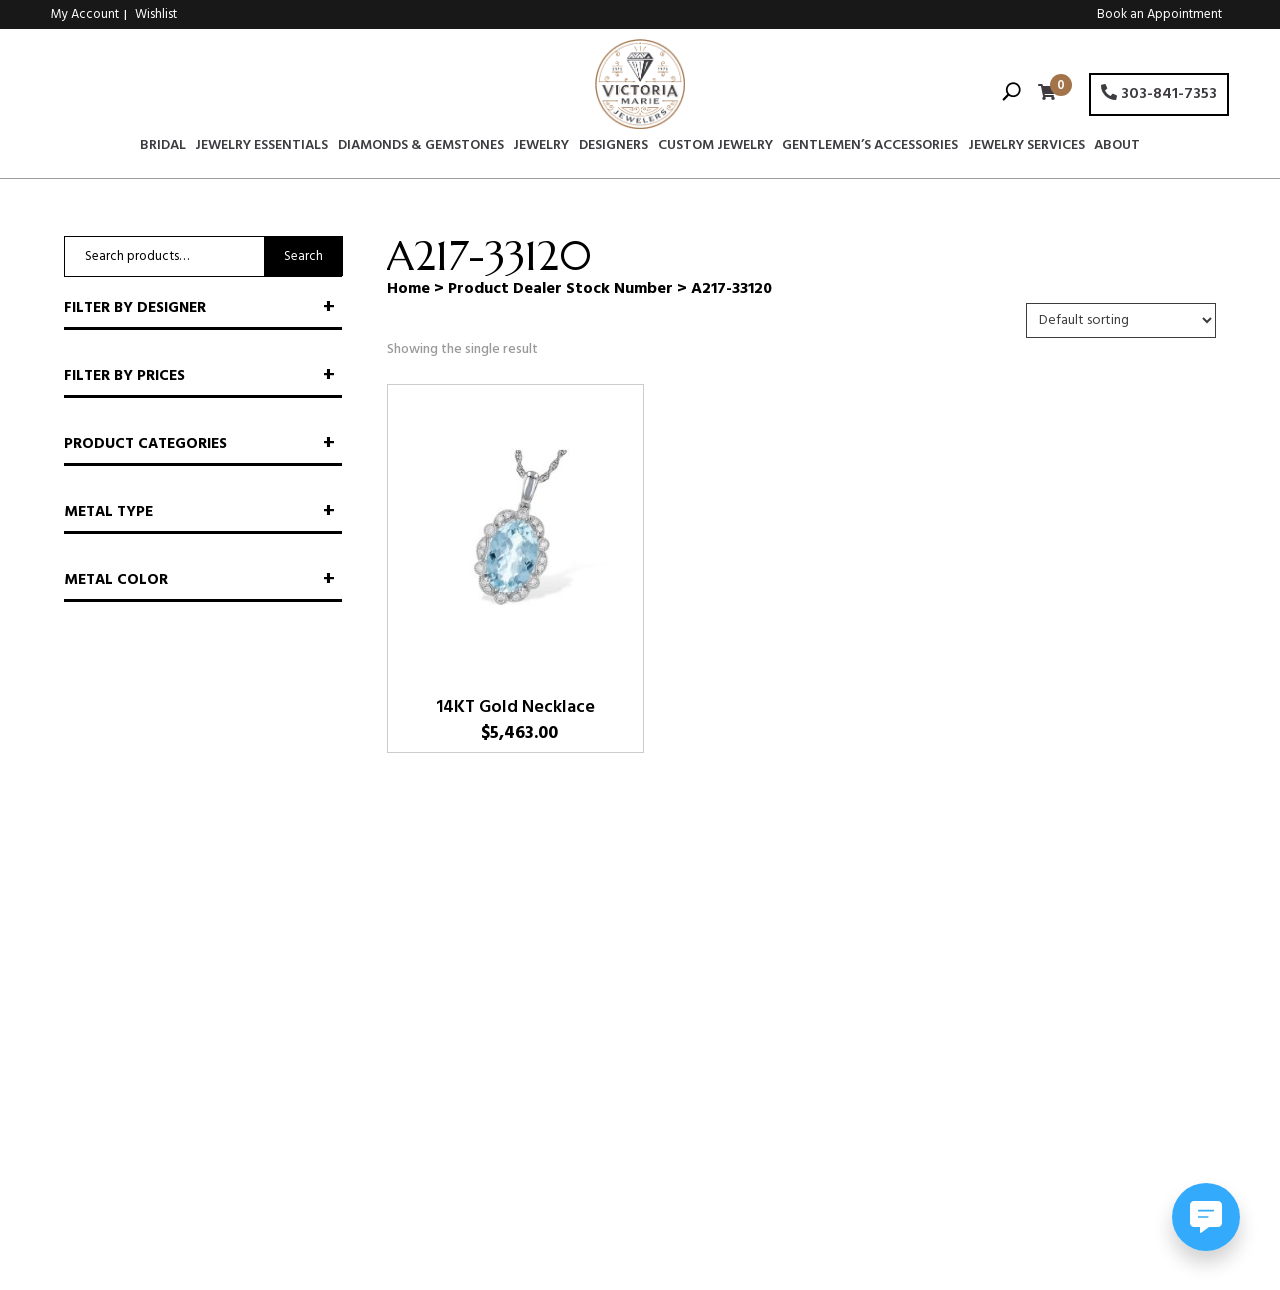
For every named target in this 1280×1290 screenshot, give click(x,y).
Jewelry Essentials (261, 148)
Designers (613, 148)
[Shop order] (1121, 320)
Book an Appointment (1159, 14)
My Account (85, 14)
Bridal (163, 148)
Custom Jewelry (715, 148)
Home (408, 289)
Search (303, 256)
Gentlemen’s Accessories (870, 148)
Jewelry (541, 148)
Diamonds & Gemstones (421, 148)
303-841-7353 (1159, 94)
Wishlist (156, 14)
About (1117, 148)
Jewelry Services (1026, 148)
